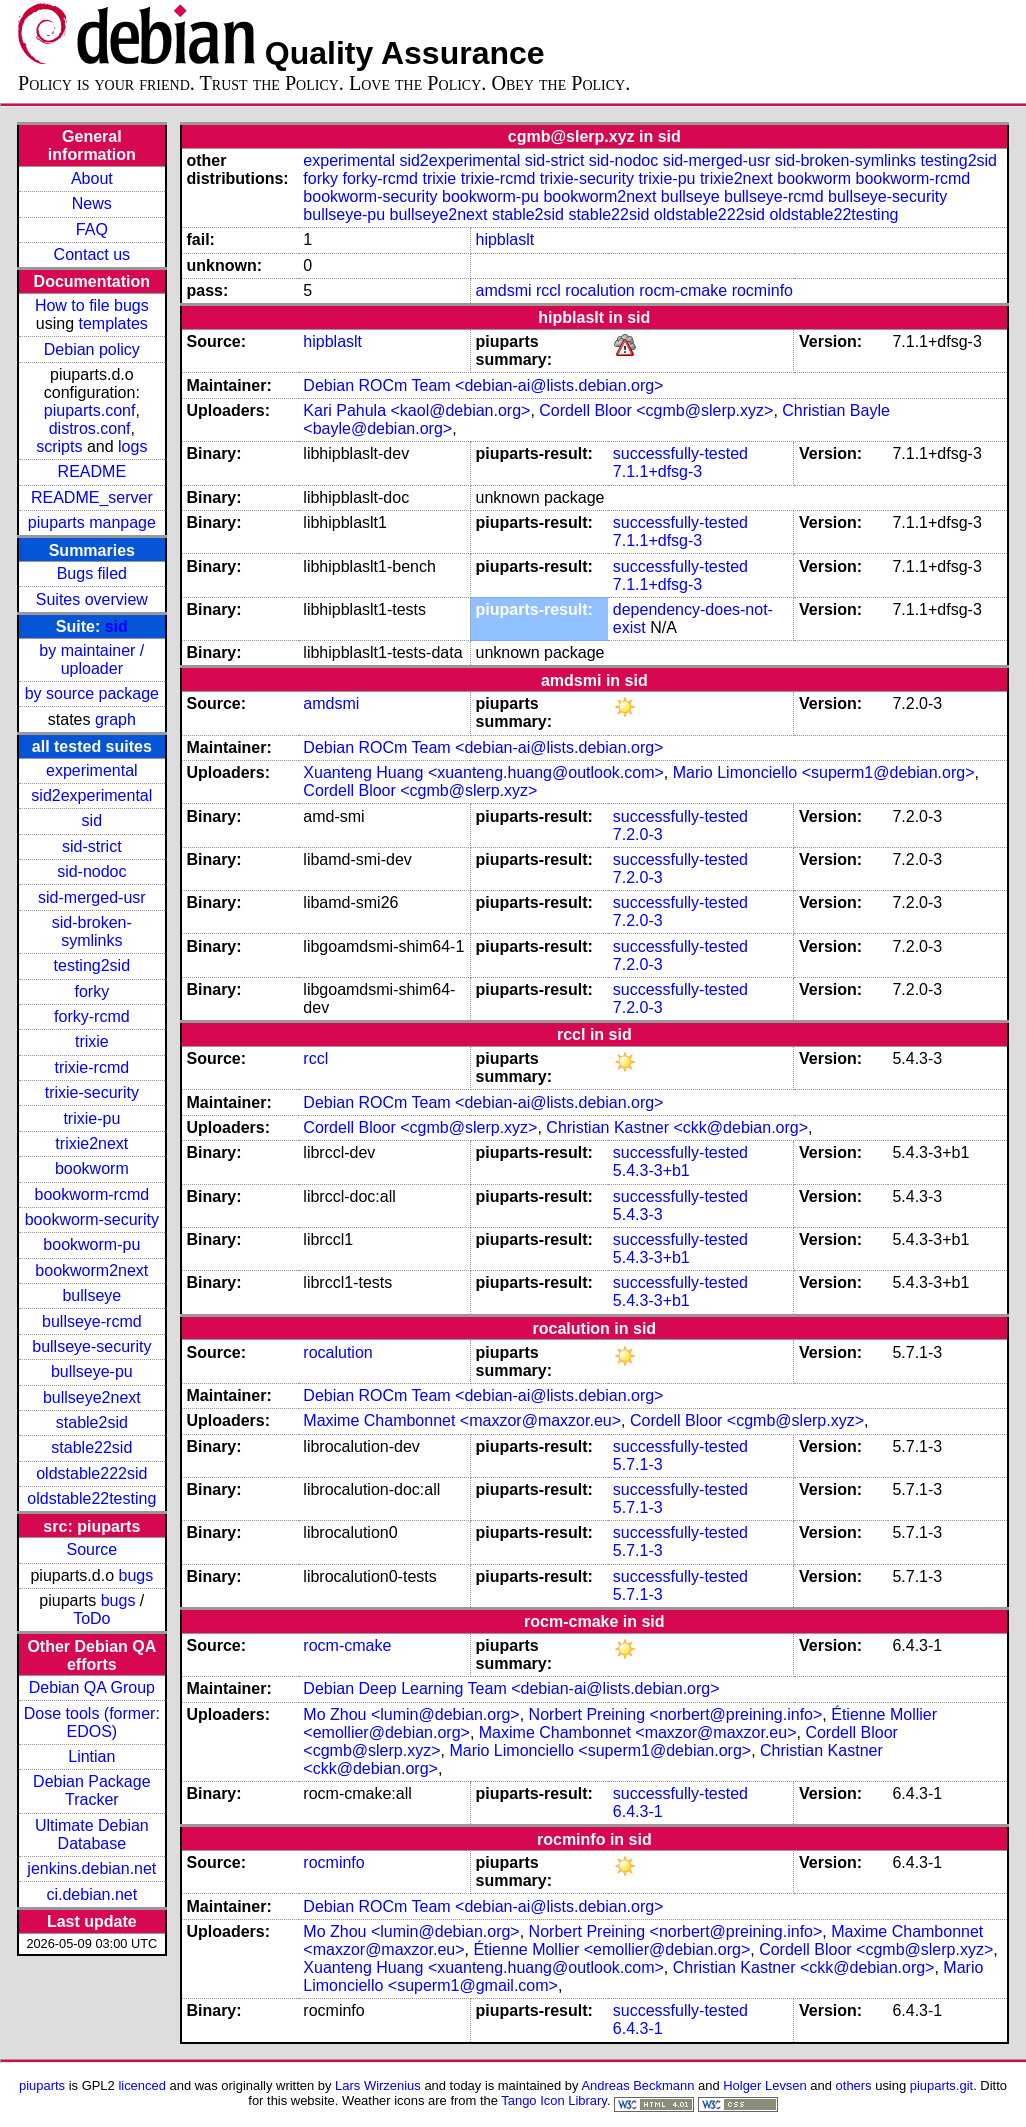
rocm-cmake (683, 290)
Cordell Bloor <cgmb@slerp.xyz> (656, 410)
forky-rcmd (92, 1016)
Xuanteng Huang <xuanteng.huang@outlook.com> (483, 772)
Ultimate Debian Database (92, 1834)
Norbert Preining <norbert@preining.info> (676, 1714)
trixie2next (91, 1143)
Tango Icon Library (554, 2100)
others (854, 2085)
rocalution (599, 290)
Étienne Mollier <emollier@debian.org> (611, 1949)
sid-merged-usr (92, 897)
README (92, 471)
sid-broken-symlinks (92, 931)
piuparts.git (941, 2085)
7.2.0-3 (638, 834)
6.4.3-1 (638, 1811)
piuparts (42, 2085)
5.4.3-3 (638, 1214)
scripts (59, 446)
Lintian (91, 1756)
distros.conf (90, 428)
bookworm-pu (91, 1244)
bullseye (91, 1295)
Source (91, 1549)
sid (116, 626)
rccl (548, 290)
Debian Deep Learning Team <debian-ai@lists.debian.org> (511, 1688)
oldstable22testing (91, 1498)
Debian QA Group (92, 1687)
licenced (142, 2085)
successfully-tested (680, 453)
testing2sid (92, 965)
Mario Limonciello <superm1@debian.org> (824, 772)
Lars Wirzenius (378, 2085)
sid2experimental (91, 795)
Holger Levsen (765, 2085)
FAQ (92, 229)
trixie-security (92, 1092)
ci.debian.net (91, 1894)
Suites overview (92, 599)
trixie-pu (91, 1118)
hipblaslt (505, 239)
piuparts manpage (92, 522)
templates (112, 323)
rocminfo (762, 290)
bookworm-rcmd (91, 1194)
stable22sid (91, 1447)
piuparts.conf (90, 410)
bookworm (92, 1168)
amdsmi (504, 290)
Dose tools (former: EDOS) (92, 1722)
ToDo (91, 1618)
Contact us (92, 254)
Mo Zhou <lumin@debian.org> (411, 1714)
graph (115, 719)
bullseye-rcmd (92, 1321)
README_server (92, 497)
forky (91, 991)
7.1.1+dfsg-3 (657, 471)
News (92, 203)
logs (132, 446)
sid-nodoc (91, 871)
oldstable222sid (91, 1473)
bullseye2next (92, 1397)
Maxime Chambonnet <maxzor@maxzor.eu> (462, 1420)
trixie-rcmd (91, 1067)
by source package (92, 693)
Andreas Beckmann (637, 2085)
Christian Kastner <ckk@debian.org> (677, 1127)
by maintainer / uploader (91, 659)
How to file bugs (92, 305)
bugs (136, 1575)
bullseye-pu (92, 1371)
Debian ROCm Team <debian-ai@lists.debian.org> (483, 385)
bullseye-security (91, 1346)
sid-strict (92, 846)
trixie (92, 1041)
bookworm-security (92, 1219)
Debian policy (92, 349)
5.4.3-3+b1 (651, 1170)
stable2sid (92, 1422)
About (92, 178)
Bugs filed (92, 573)
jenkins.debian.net (91, 1868)
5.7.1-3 (638, 1464)
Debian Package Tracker (91, 1790)
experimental (92, 770)
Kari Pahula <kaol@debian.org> (416, 410)
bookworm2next (91, 1270)
